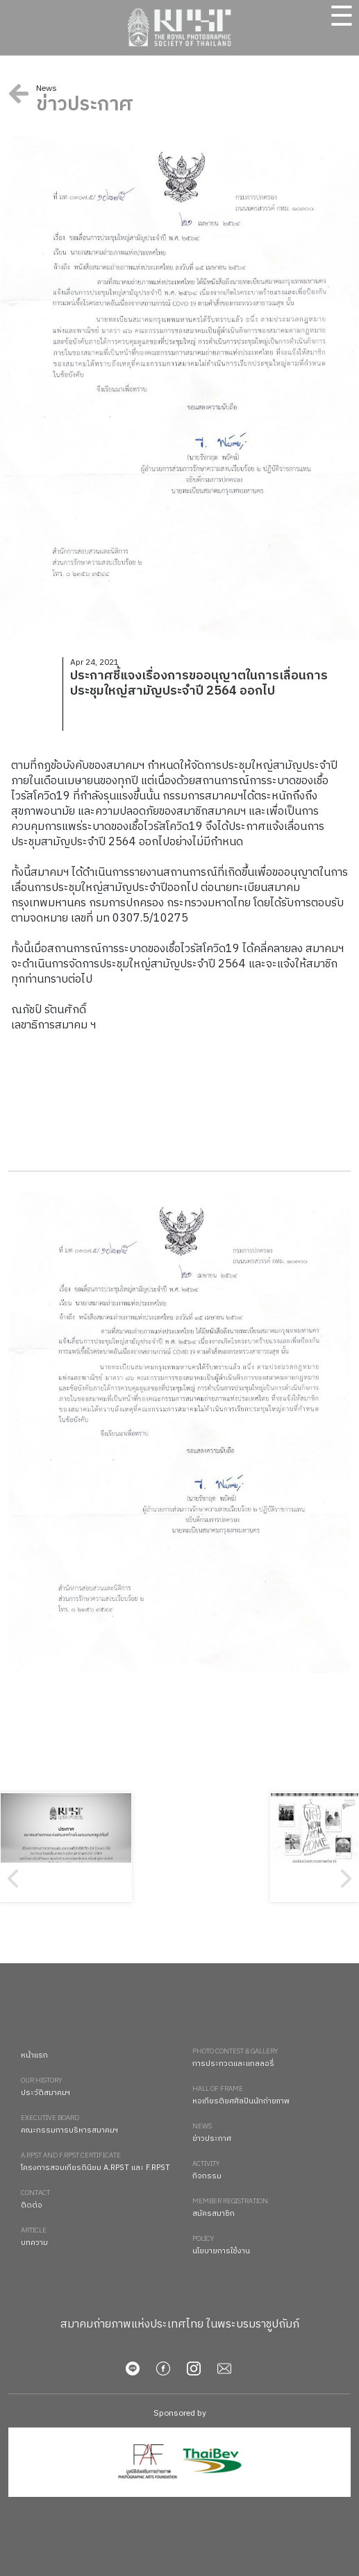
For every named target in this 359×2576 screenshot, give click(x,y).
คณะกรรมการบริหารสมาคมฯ (100, 2125)
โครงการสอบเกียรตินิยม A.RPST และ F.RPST (100, 2162)
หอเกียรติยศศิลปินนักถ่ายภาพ (271, 2096)
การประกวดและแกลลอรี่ (271, 2058)
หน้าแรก (34, 2055)
